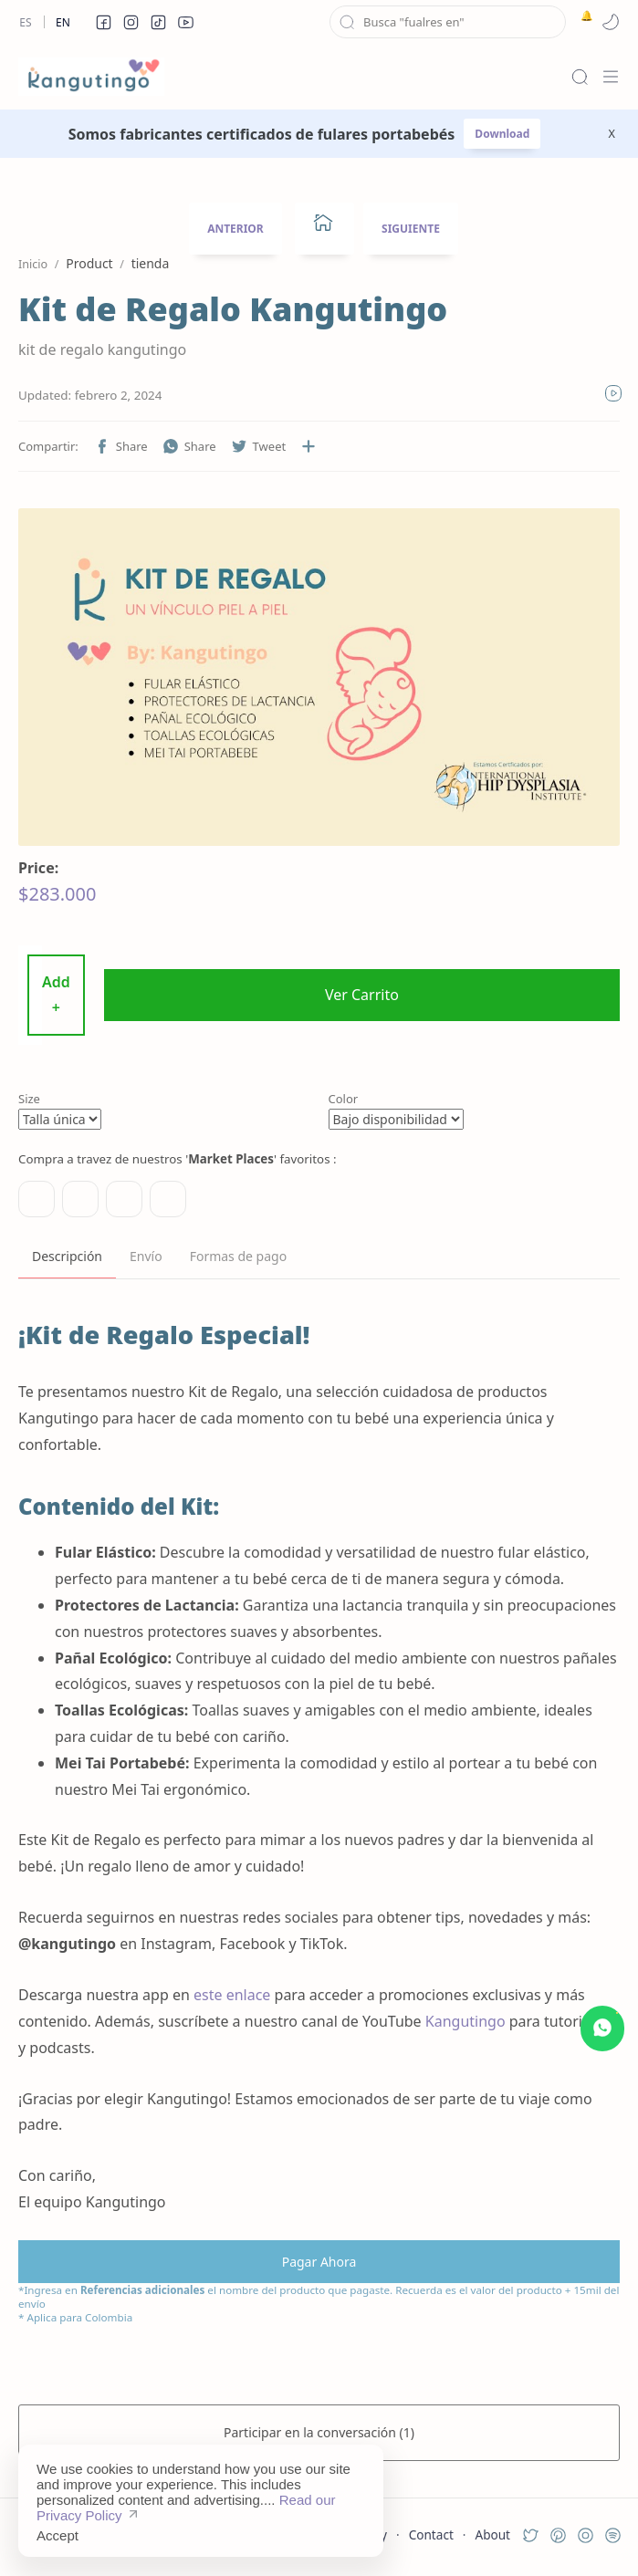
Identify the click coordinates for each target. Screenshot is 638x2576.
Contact (431, 2534)
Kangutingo (465, 2021)
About (492, 2534)
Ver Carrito (362, 995)
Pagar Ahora (319, 2261)
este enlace (231, 1995)
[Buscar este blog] (447, 21)
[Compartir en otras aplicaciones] (308, 446)
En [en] (63, 22)
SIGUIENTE (411, 228)
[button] (103, 22)
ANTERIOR (235, 228)
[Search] (579, 76)
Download (502, 133)
